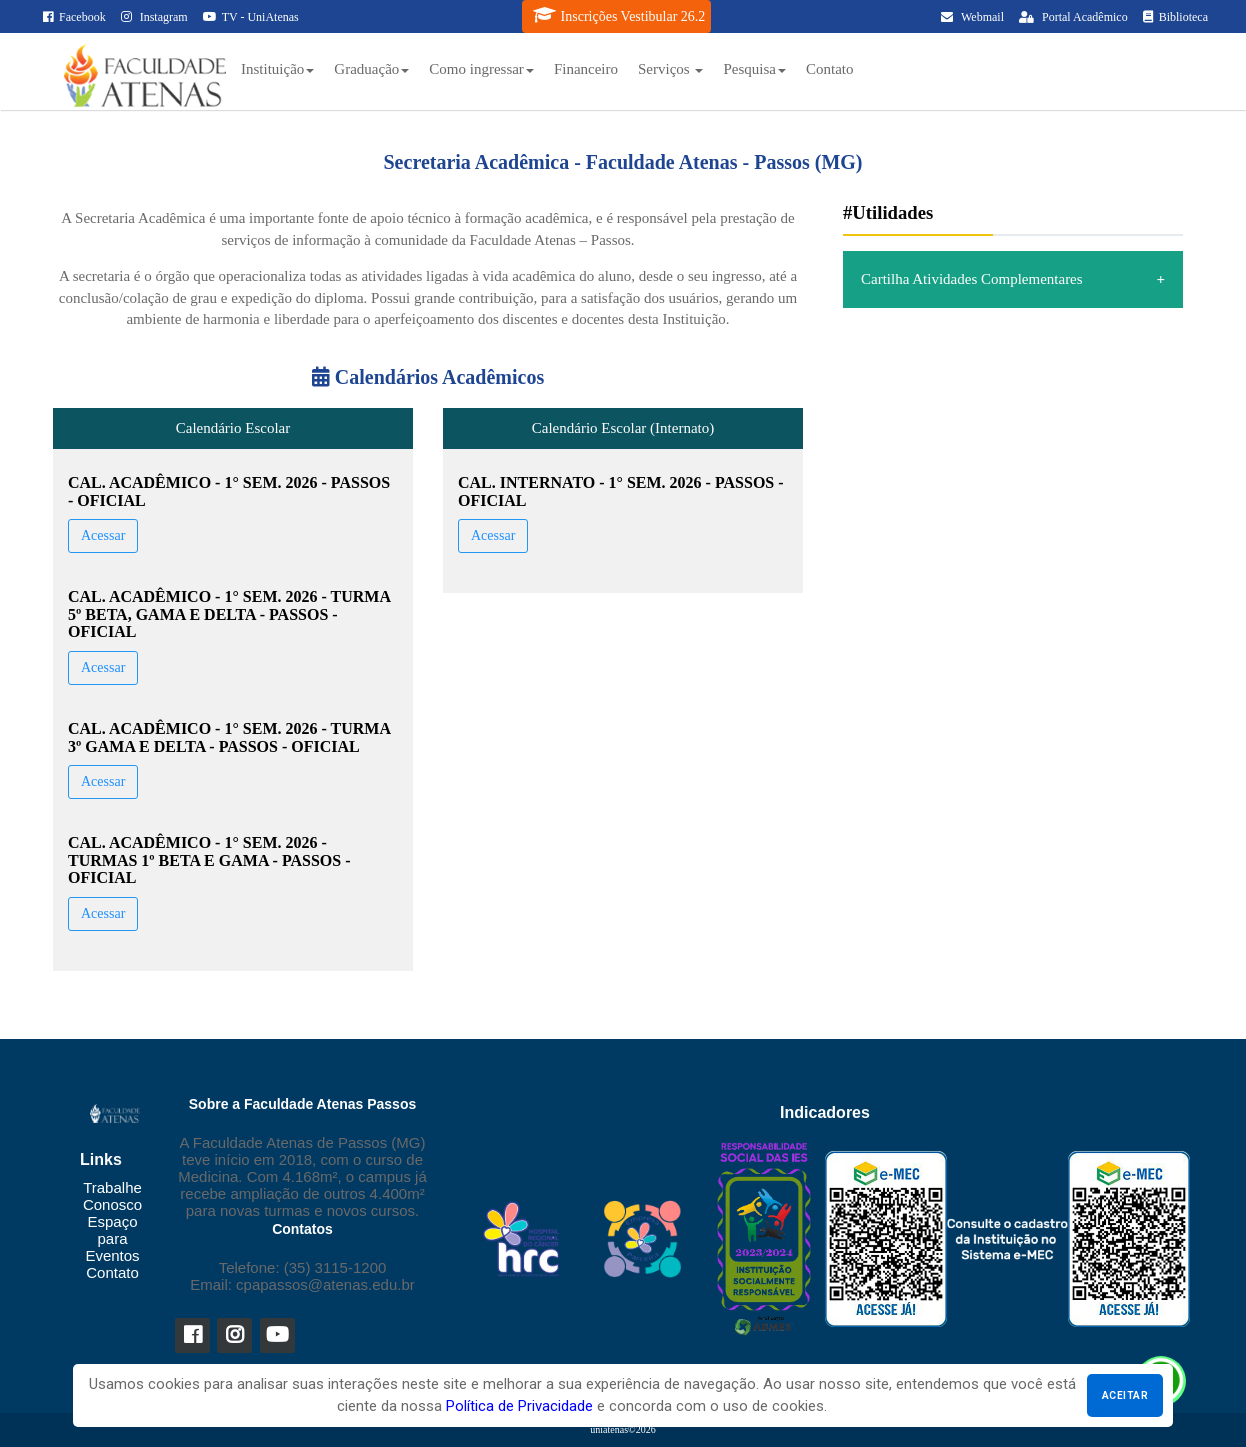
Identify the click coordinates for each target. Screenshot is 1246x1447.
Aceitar (1125, 1395)
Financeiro (586, 69)
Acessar (103, 535)
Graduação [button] (371, 69)
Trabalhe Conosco (112, 1196)
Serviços (670, 69)
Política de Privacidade (519, 1406)
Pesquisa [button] (754, 69)
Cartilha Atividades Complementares (972, 279)
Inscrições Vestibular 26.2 (619, 15)
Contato (830, 69)
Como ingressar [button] (481, 69)
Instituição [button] (277, 69)
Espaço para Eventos (112, 1238)
